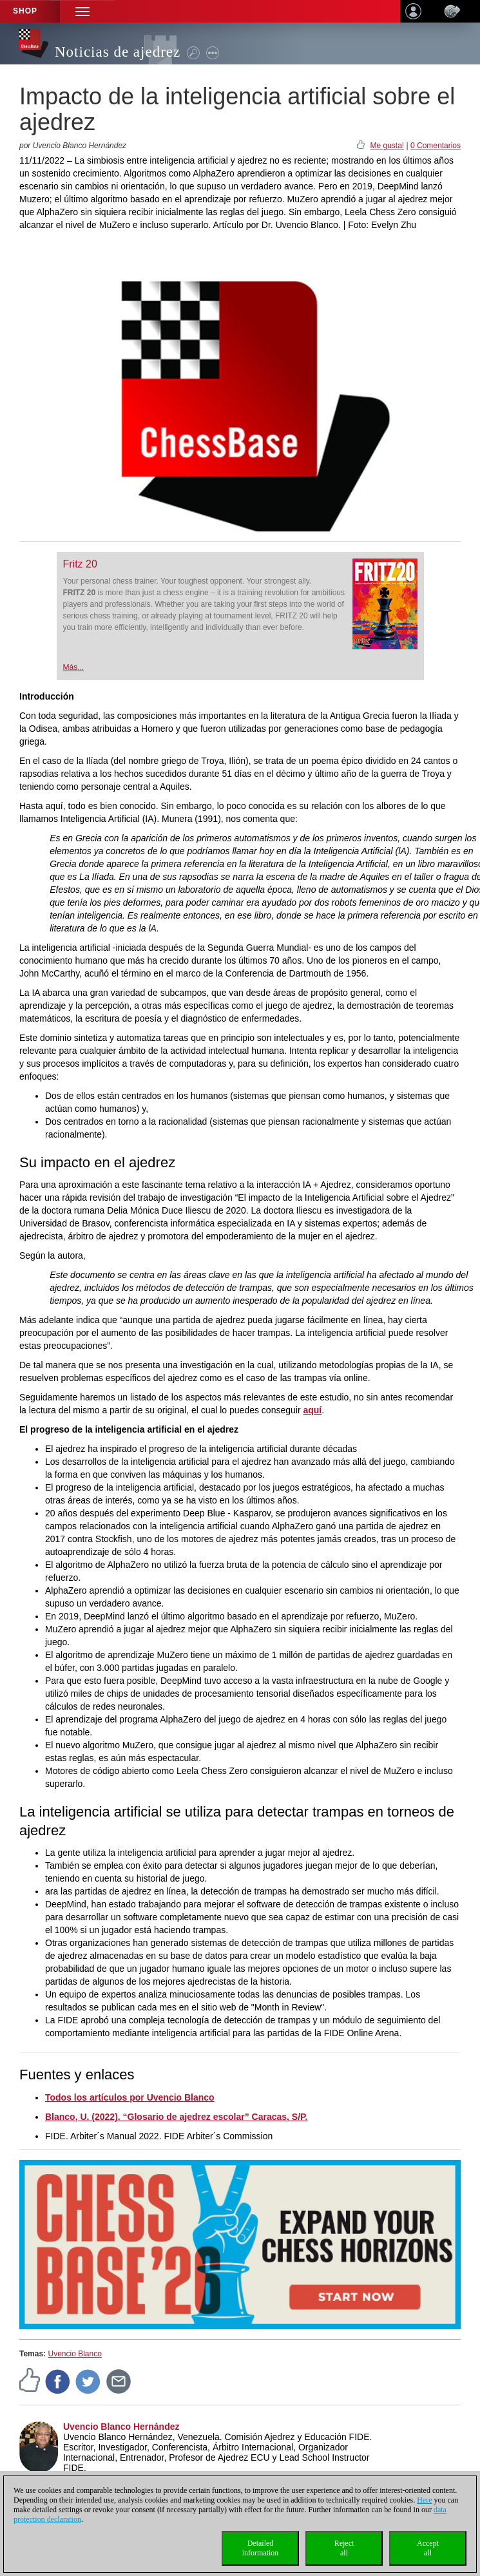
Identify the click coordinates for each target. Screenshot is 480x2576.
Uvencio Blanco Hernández (121, 2426)
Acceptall (428, 2548)
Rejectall (344, 2548)
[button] (82, 11)
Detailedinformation (260, 2548)
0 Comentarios (435, 145)
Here (424, 2499)
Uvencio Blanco (74, 2353)
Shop (25, 10)
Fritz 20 (80, 563)
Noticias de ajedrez (117, 52)
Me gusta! (387, 145)
